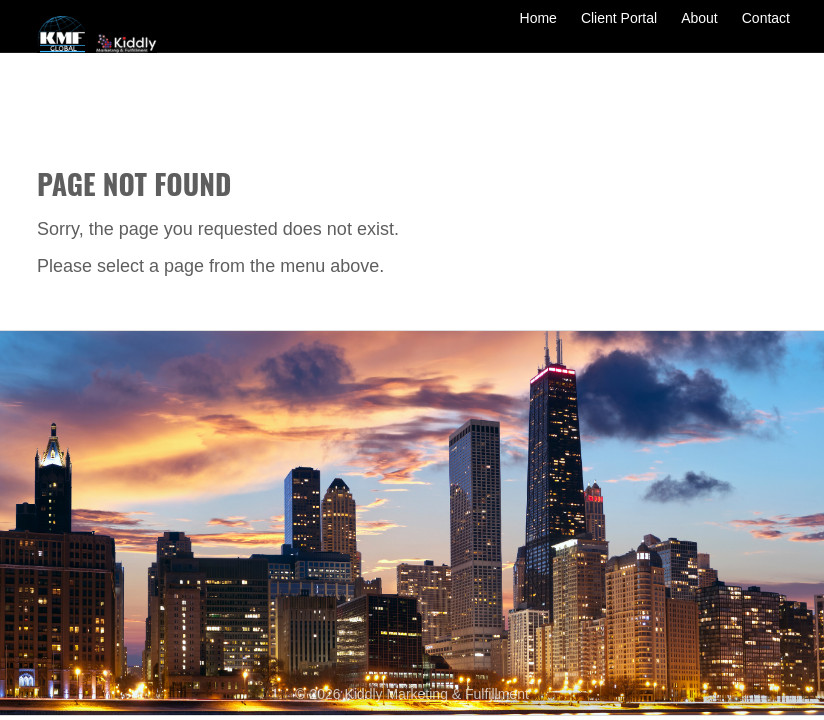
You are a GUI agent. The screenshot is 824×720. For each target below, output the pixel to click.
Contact (766, 32)
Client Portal (619, 32)
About (699, 32)
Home (538, 32)
